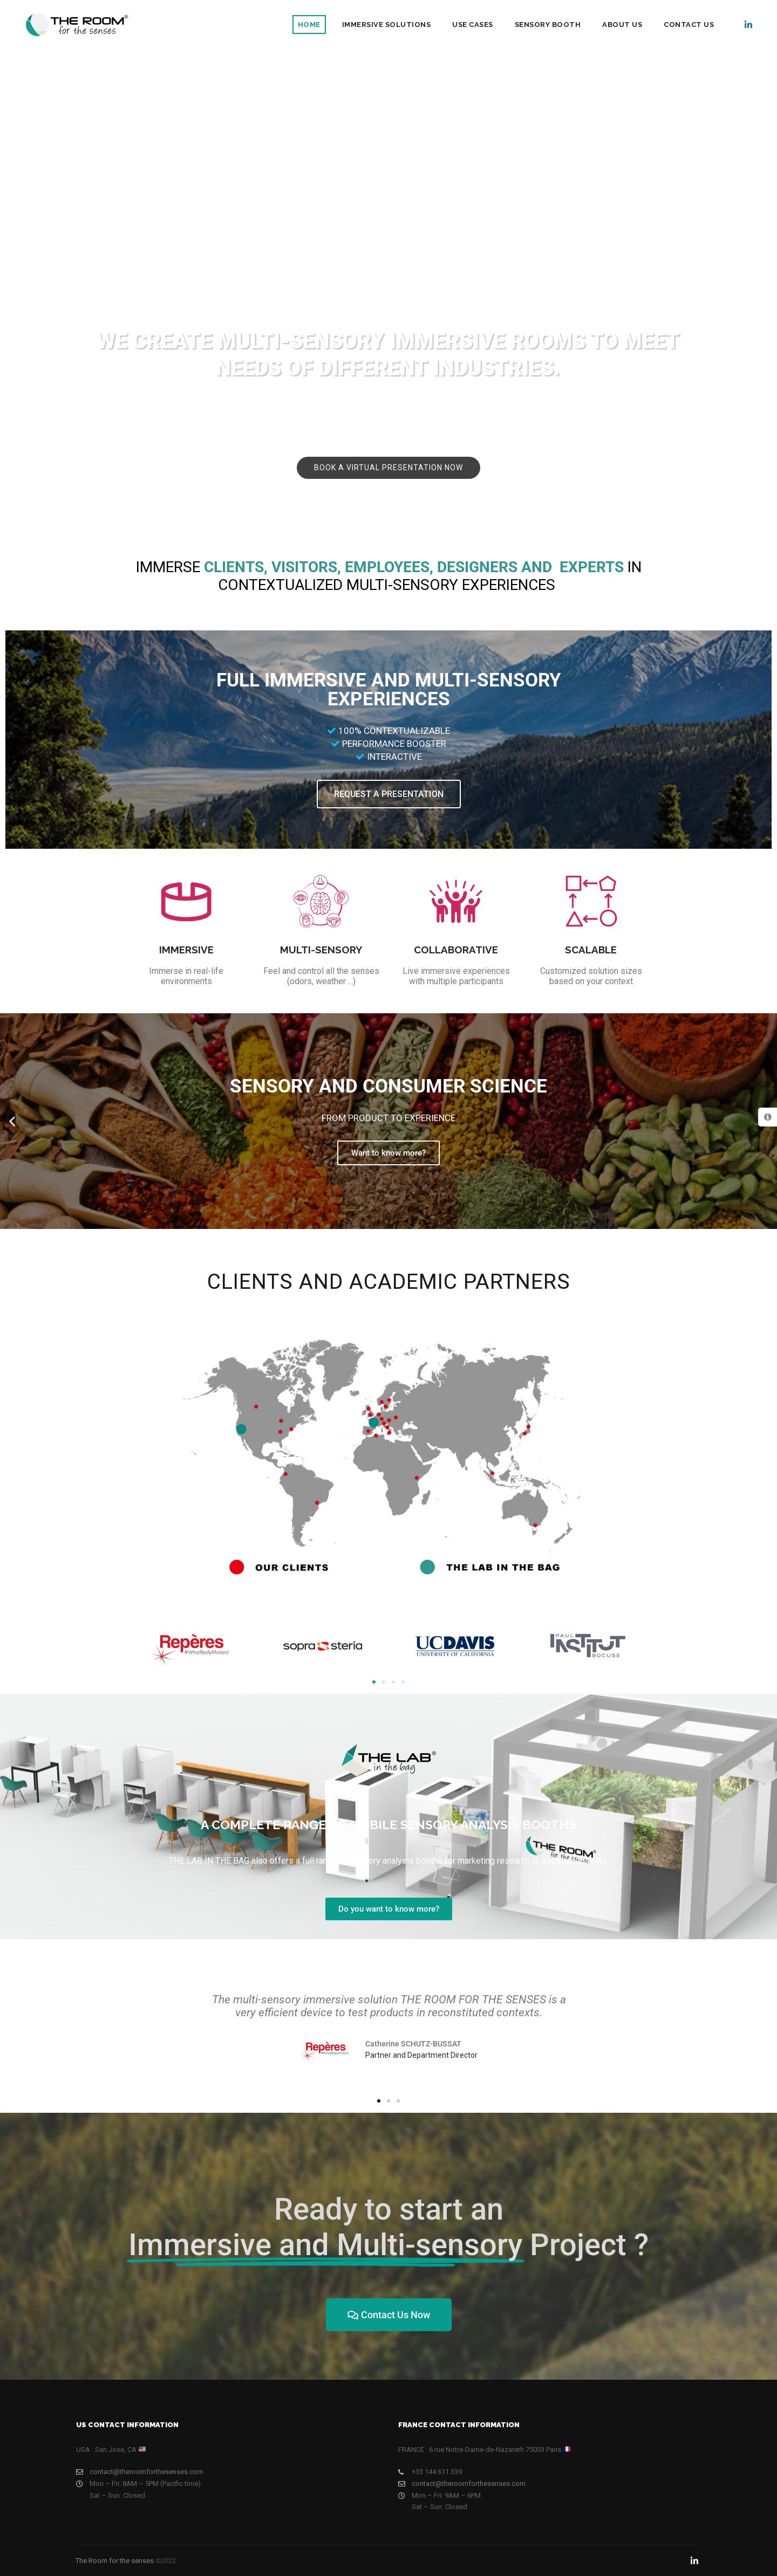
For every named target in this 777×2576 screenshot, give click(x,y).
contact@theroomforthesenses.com (139, 2472)
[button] (12, 1121)
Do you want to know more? (388, 1909)
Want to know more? (388, 1153)
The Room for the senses (115, 2561)
